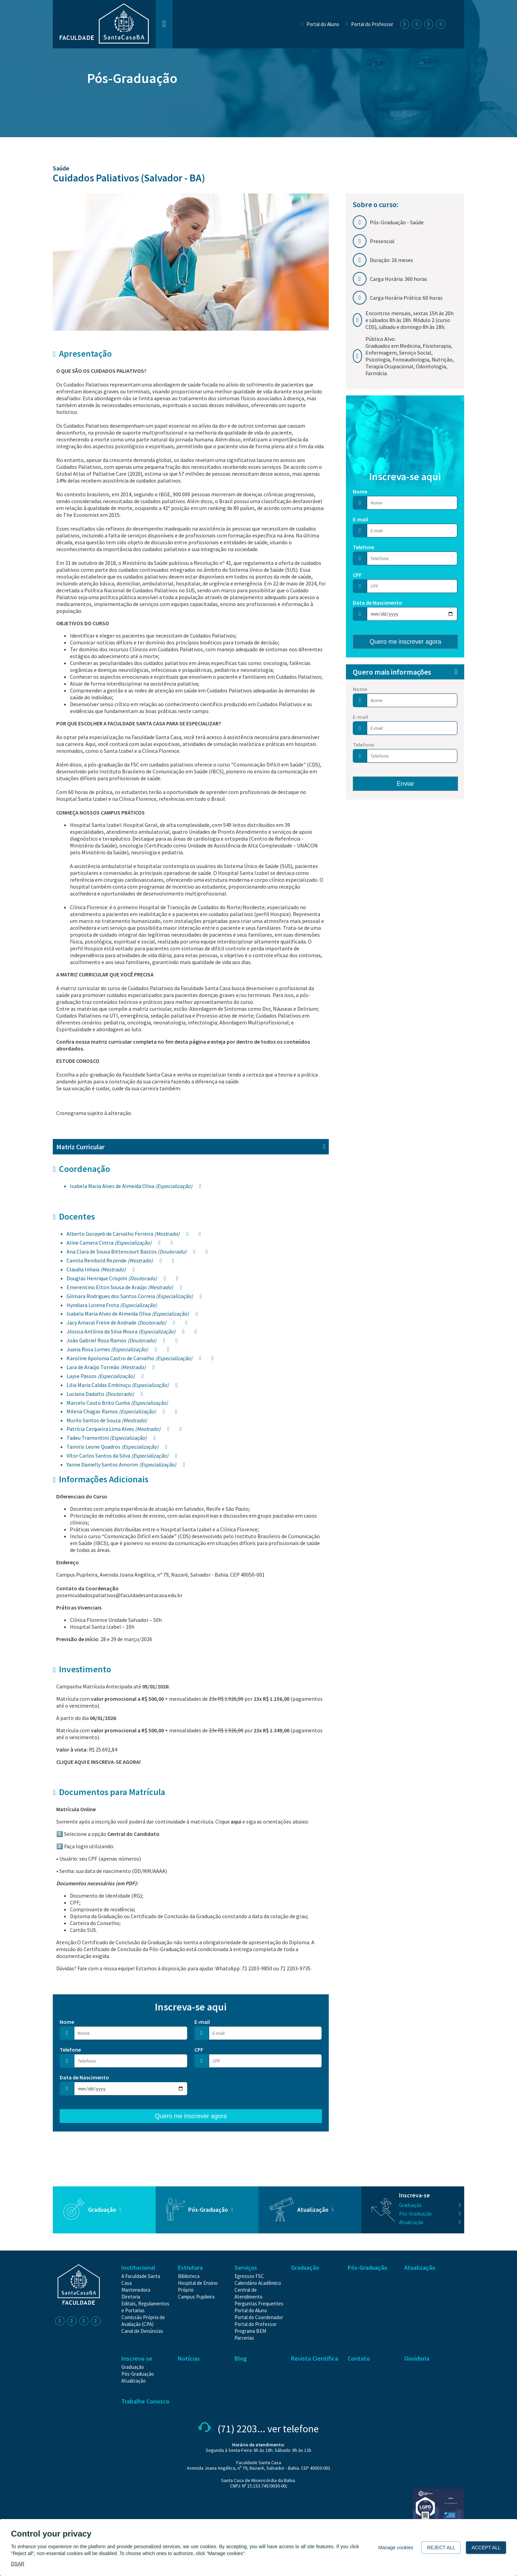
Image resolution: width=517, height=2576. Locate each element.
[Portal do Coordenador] (259, 2317)
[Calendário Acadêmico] (258, 2283)
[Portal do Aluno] (251, 2310)
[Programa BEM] (250, 2331)
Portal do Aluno (322, 24)
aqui (236, 1821)
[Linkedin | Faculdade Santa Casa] (430, 24)
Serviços (246, 2267)
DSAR (17, 2563)
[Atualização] (430, 2222)
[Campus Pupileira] (196, 2296)
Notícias (189, 2358)
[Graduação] (430, 2205)
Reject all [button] (441, 2548)
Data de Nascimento (84, 2077)
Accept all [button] (486, 2547)
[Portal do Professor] (256, 2324)
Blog (241, 2358)
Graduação (102, 2209)
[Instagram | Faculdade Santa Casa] (418, 24)
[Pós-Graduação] (430, 2213)
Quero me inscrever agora (191, 2116)
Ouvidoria (416, 2358)
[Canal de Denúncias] (142, 2331)
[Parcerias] (244, 2338)
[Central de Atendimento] (249, 2293)
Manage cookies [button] (395, 2547)
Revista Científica (314, 2358)
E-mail (202, 2022)
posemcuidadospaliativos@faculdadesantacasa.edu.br (119, 1595)
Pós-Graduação (132, 78)
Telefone (70, 2049)
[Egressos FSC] (249, 2276)
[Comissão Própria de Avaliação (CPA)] (143, 2320)
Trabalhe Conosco (145, 2401)
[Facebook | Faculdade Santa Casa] (406, 24)
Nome (67, 2022)
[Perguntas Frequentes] (259, 2303)
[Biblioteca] (189, 2276)
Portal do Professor (372, 24)
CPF (198, 2049)
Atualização (312, 2209)
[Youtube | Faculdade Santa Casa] (441, 24)
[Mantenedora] (135, 2290)
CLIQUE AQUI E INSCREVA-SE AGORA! (98, 1761)
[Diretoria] (130, 2296)
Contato (359, 2358)
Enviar (405, 783)
